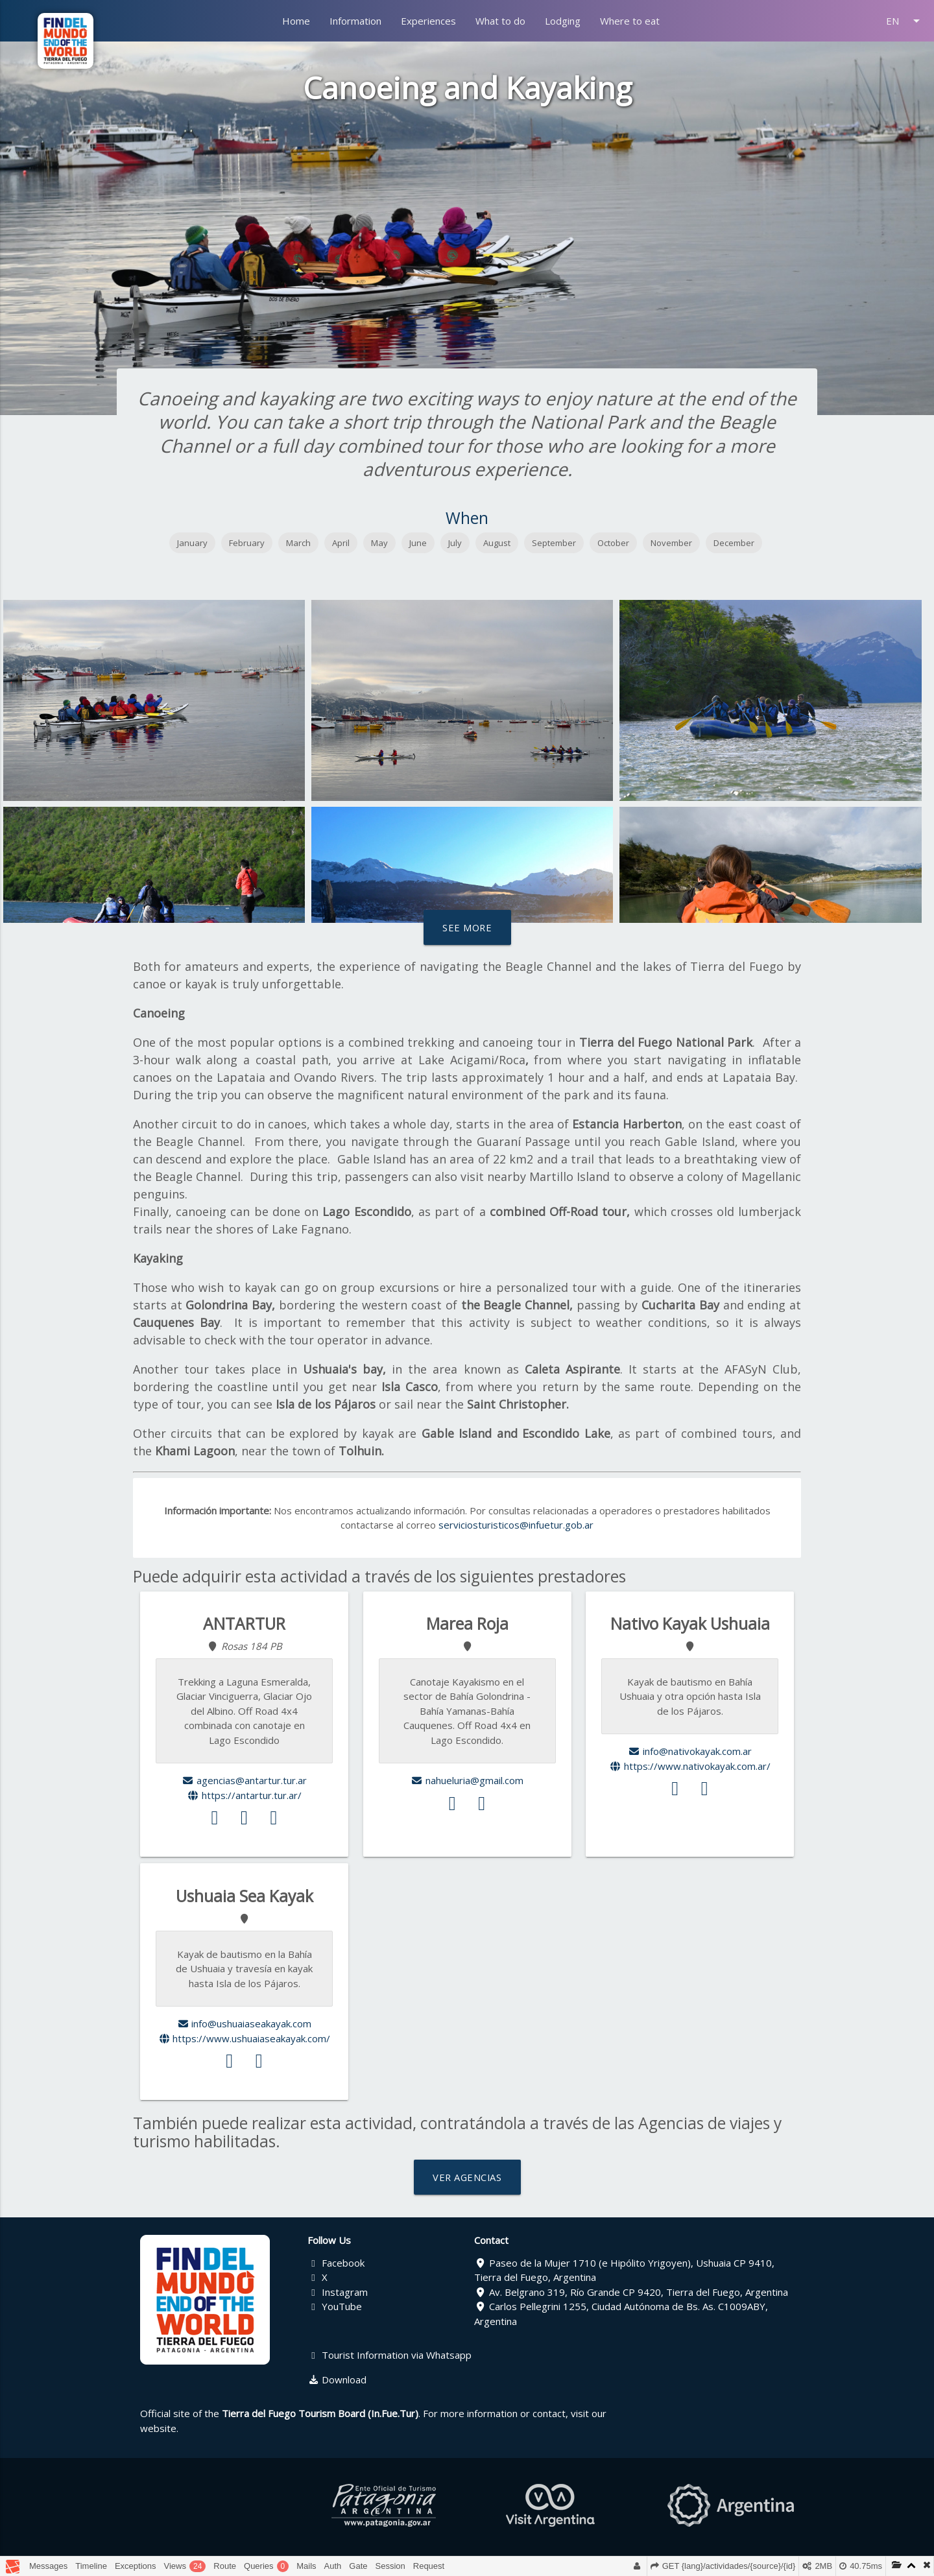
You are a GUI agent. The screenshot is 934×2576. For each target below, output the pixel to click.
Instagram (337, 2291)
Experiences (428, 20)
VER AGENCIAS (467, 2177)
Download (337, 2379)
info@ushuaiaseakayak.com (244, 2023)
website (158, 2428)
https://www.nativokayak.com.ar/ (690, 1765)
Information (355, 20)
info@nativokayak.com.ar (690, 1751)
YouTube (335, 2306)
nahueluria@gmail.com (467, 1780)
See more (467, 927)
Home (296, 20)
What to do (500, 20)
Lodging (563, 20)
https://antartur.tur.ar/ (244, 1795)
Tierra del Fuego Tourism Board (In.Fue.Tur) (320, 2413)
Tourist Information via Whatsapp (389, 2354)
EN (905, 21)
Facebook (336, 2262)
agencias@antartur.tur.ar (244, 1780)
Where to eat (630, 20)
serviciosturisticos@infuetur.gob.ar (515, 1524)
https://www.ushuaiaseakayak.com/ (244, 2038)
